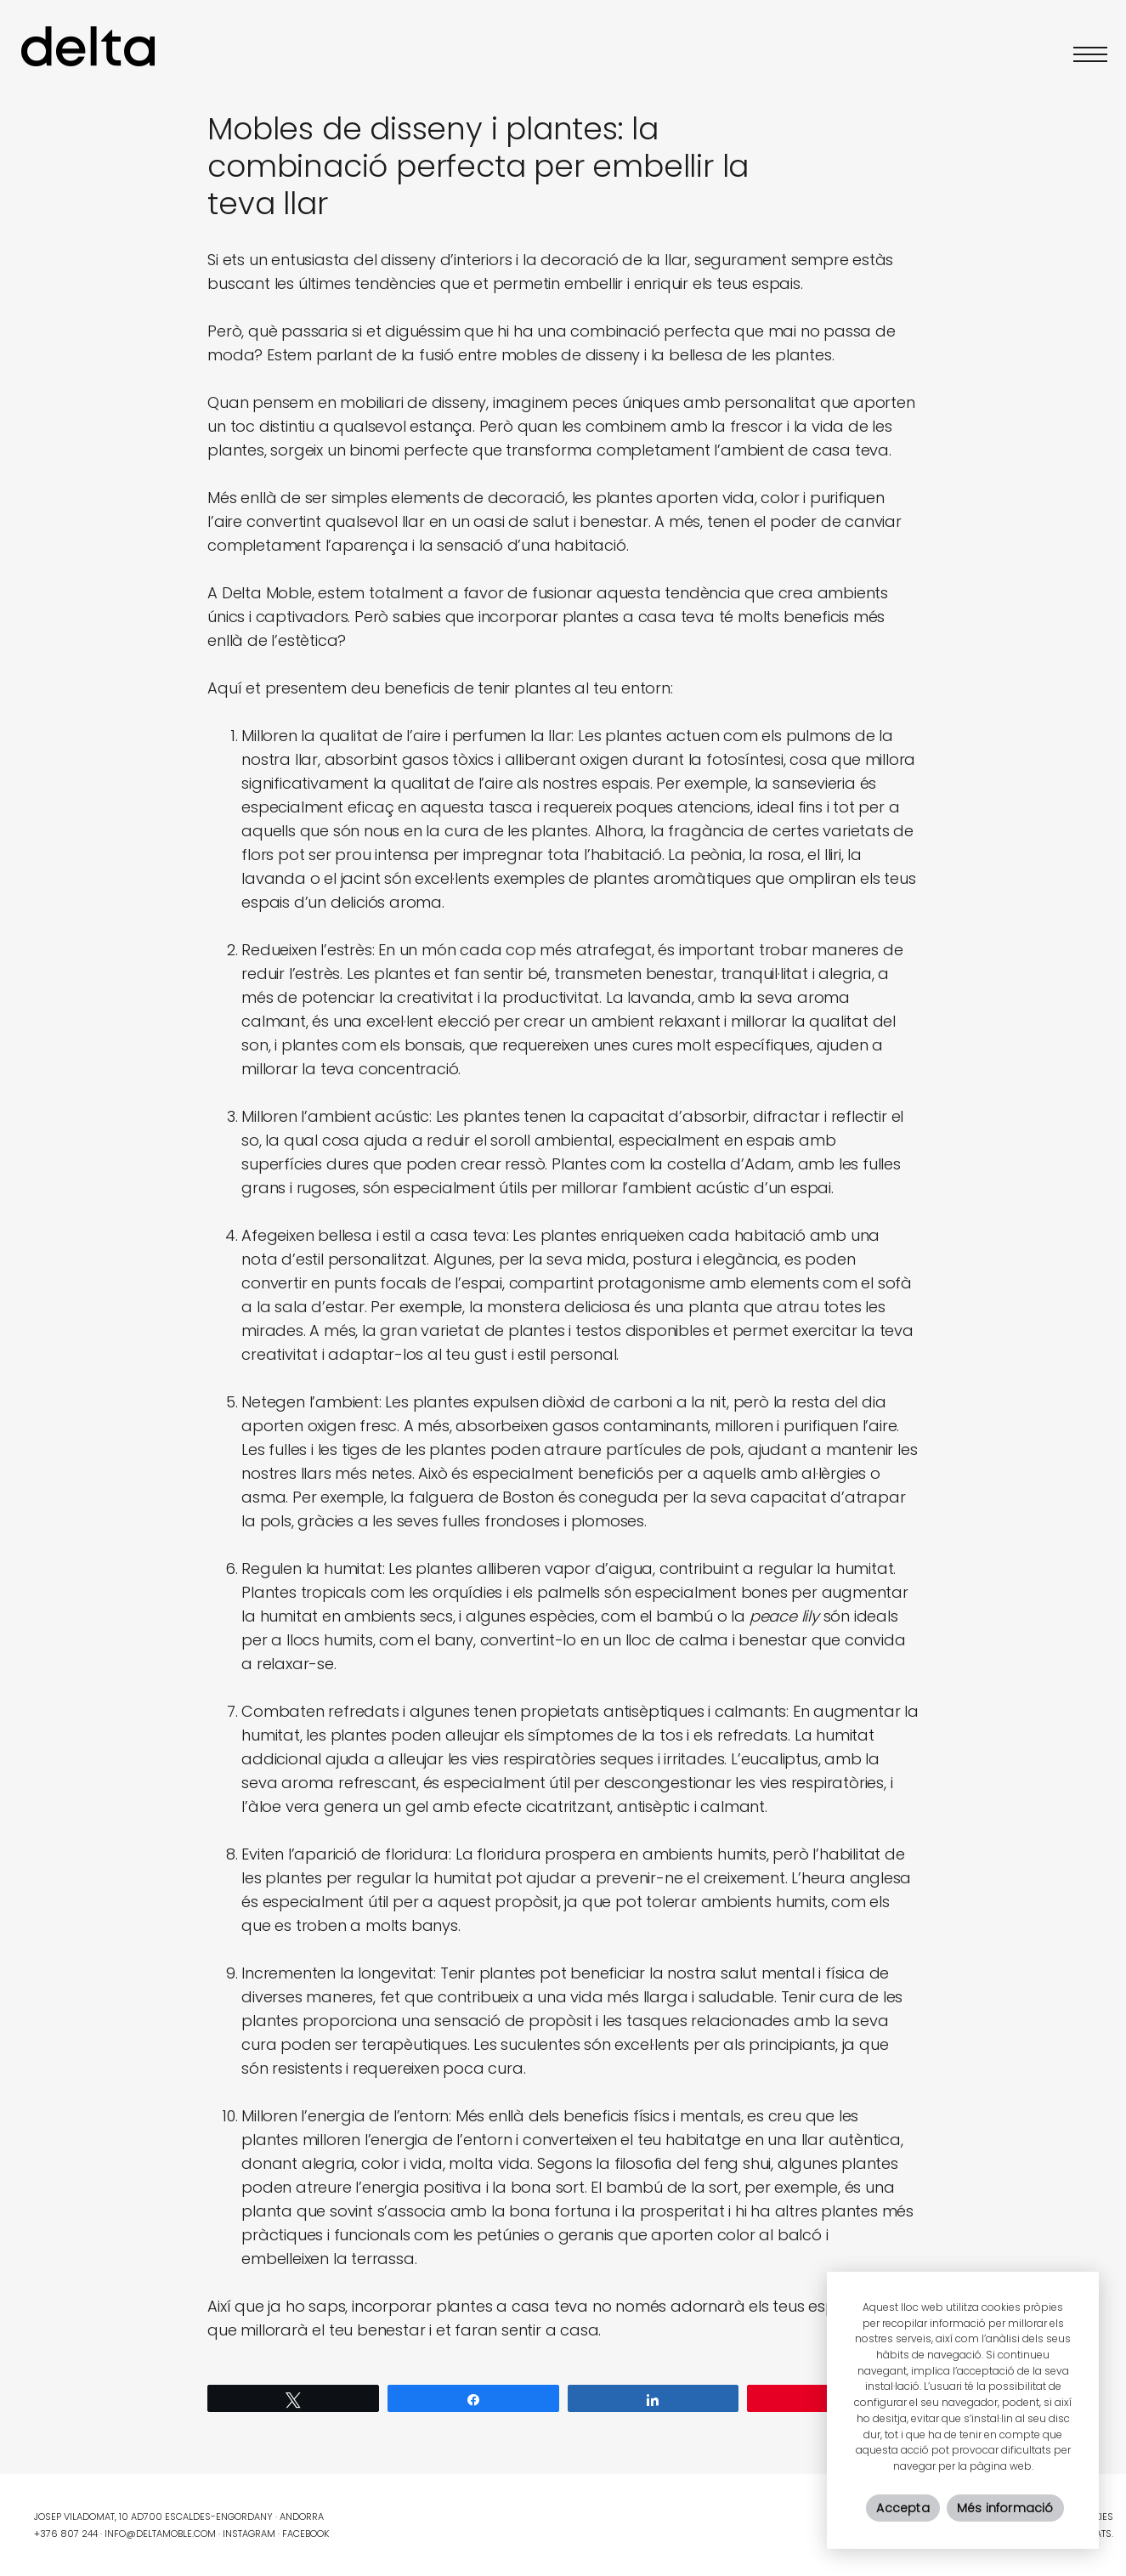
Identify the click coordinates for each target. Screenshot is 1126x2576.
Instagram (249, 2533)
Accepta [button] (902, 2508)
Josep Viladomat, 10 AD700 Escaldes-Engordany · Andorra (179, 2516)
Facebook (305, 2533)
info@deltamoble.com (160, 2533)
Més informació (1005, 2508)
